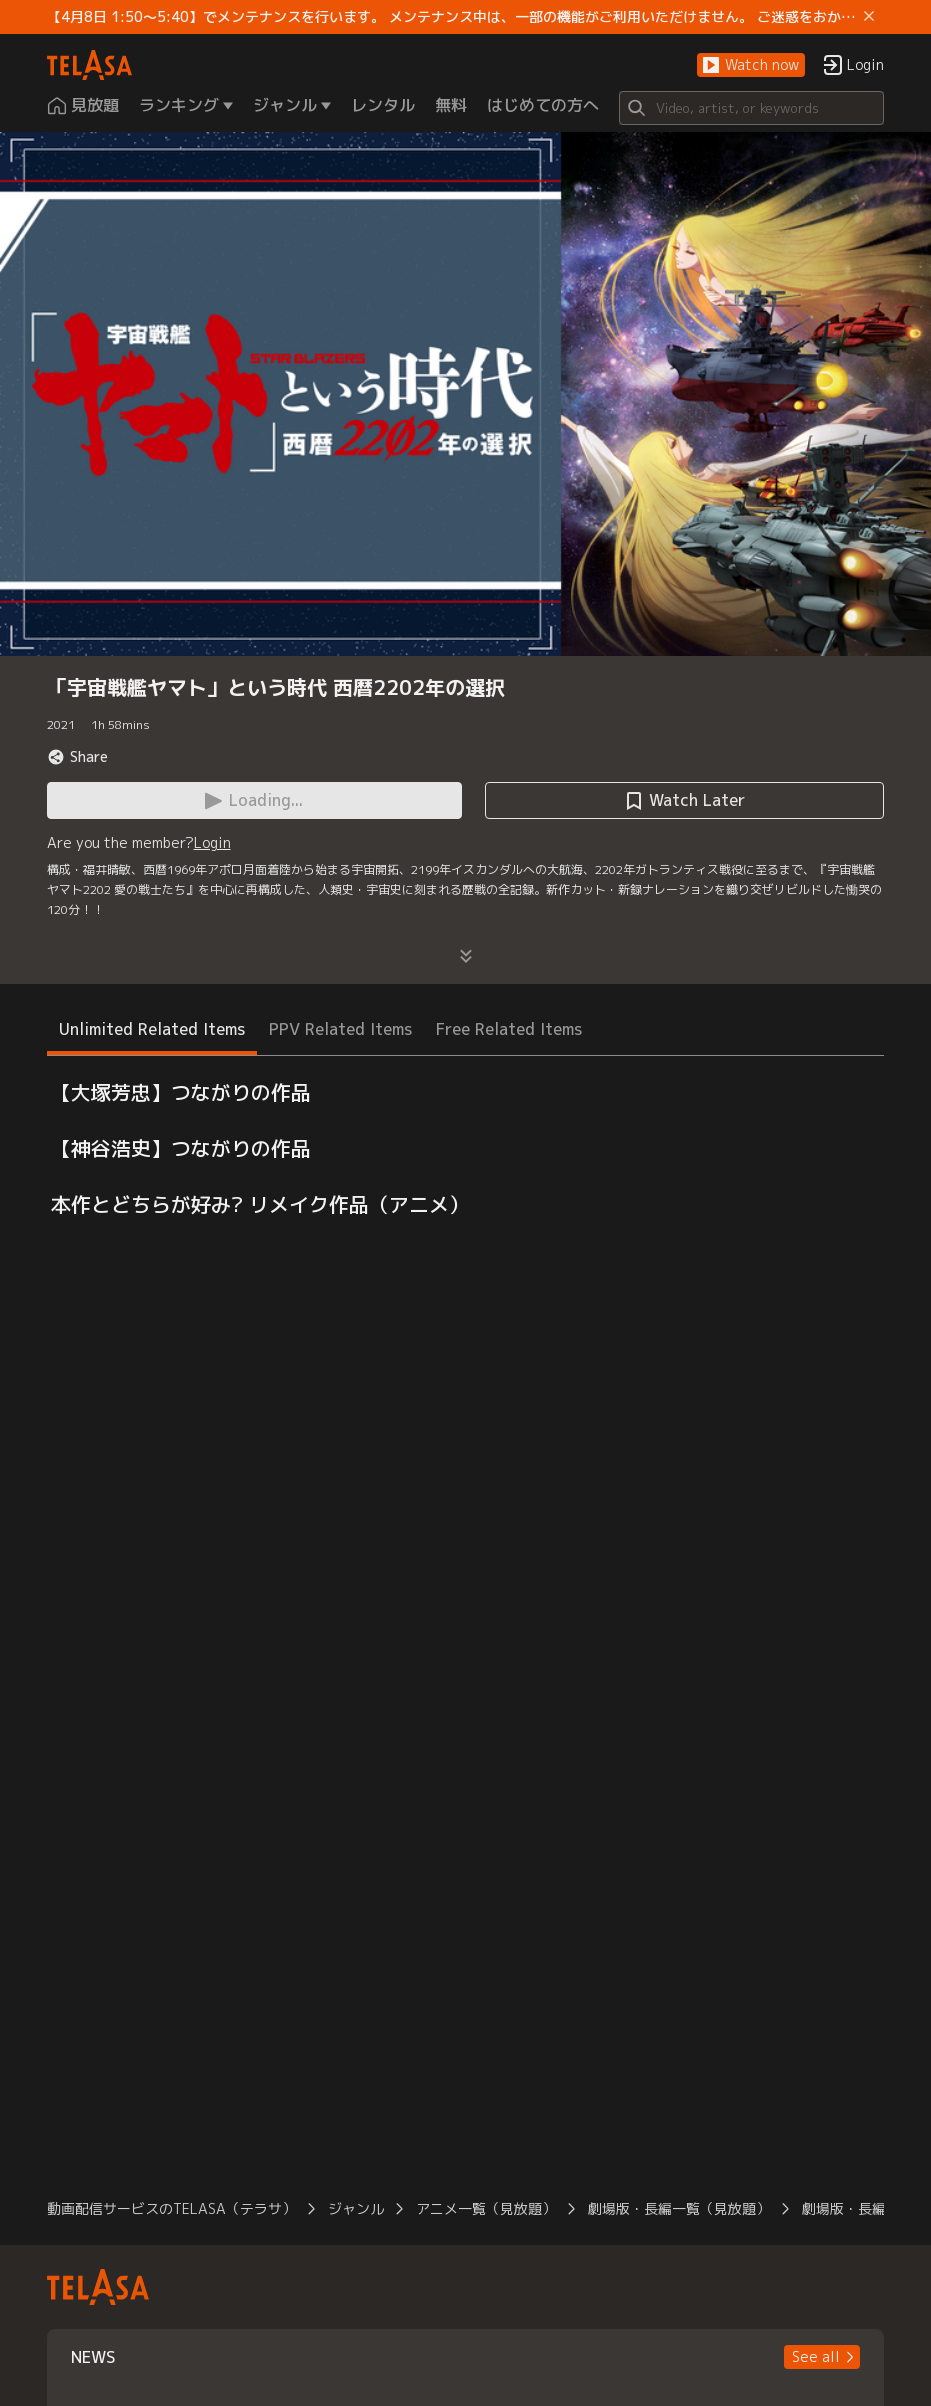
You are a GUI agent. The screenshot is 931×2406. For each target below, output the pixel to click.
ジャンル (356, 2208)
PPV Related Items (340, 1029)
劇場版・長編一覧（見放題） (679, 2208)
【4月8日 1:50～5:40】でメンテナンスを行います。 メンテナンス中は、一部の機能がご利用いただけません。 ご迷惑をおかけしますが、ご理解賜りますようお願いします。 (452, 17)
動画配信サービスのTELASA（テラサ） (171, 2208)
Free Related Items (509, 1029)
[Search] (752, 108)
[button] (751, 65)
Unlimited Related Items (152, 1029)
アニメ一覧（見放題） (486, 2208)
